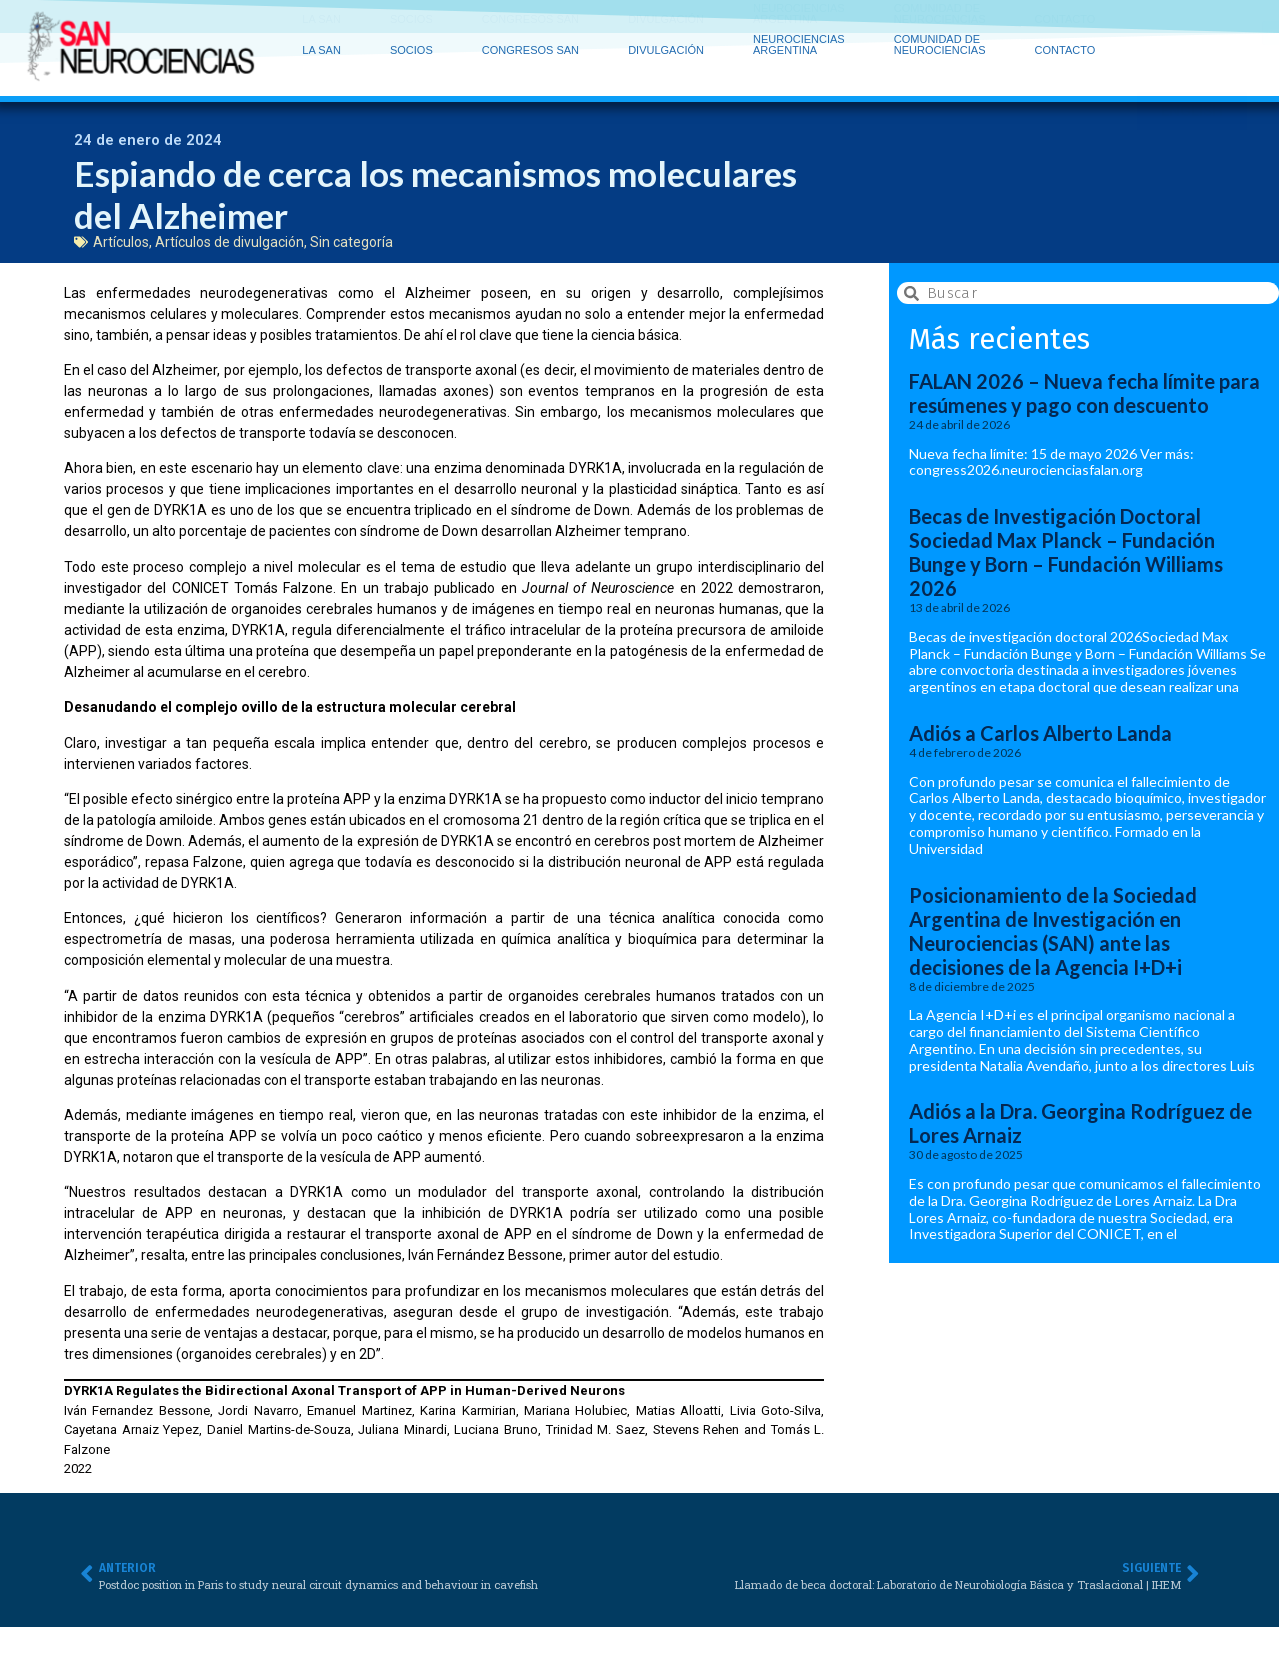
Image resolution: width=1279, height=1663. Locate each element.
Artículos (121, 246)
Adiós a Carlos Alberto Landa (1040, 738)
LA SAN (326, 25)
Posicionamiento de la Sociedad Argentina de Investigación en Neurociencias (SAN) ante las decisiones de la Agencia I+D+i (1053, 935)
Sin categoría (351, 246)
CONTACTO (1065, 30)
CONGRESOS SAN (535, 25)
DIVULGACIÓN (671, 25)
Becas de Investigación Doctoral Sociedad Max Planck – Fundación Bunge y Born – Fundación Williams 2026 (1066, 557)
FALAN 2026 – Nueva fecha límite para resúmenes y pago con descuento (1084, 398)
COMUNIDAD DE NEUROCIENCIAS (945, 24)
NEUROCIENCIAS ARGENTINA (804, 24)
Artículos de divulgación (229, 246)
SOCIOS (416, 25)
